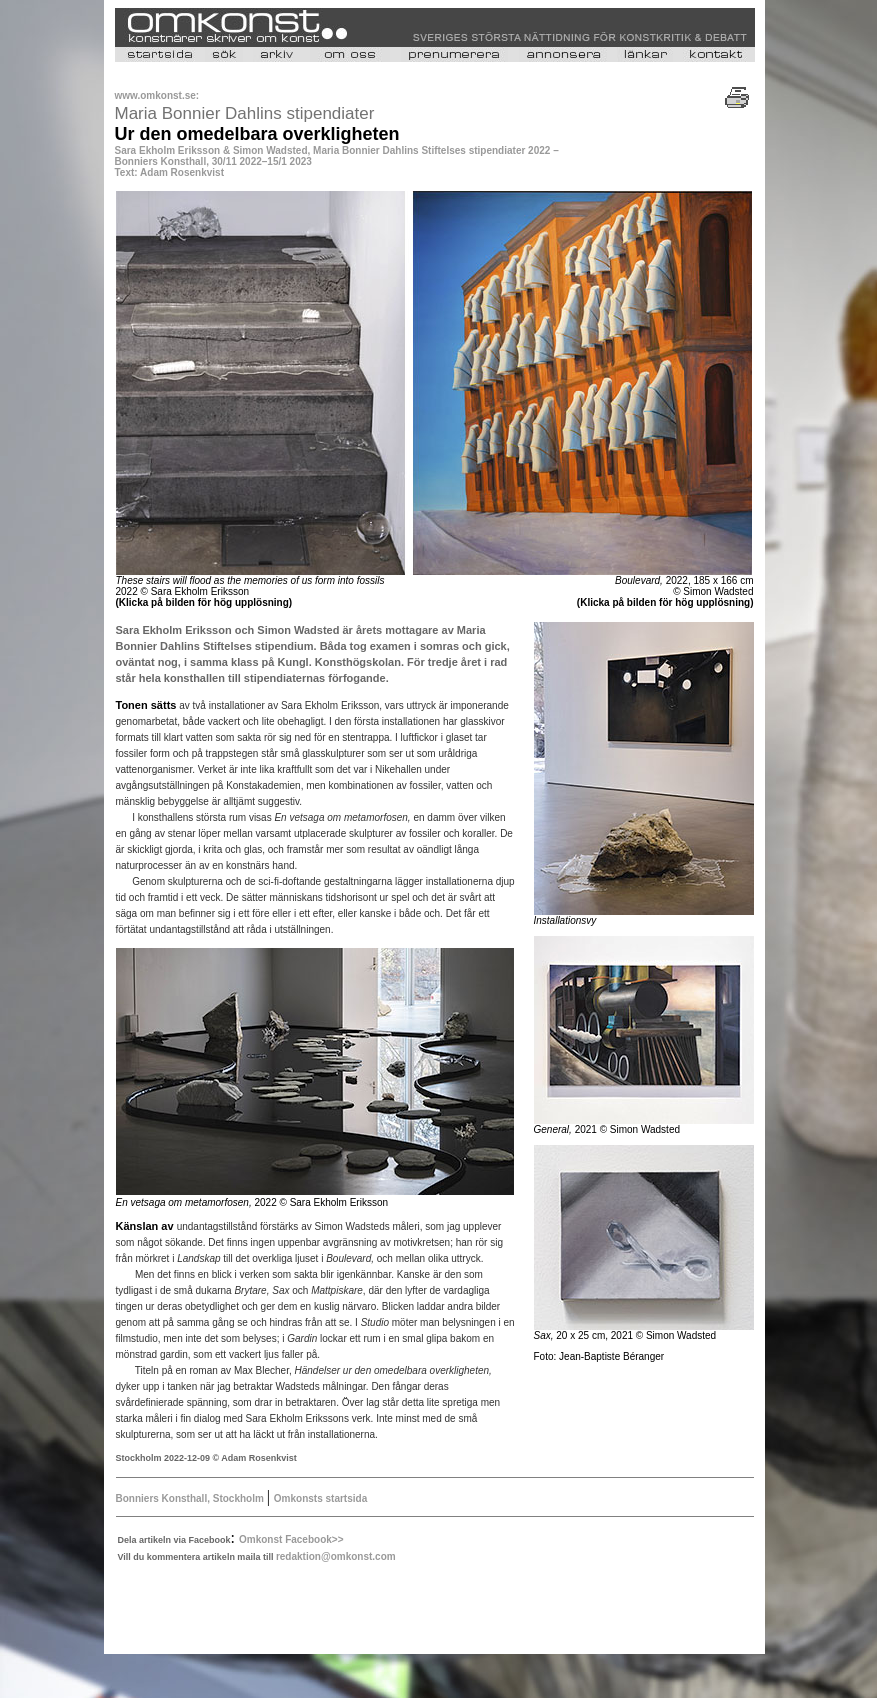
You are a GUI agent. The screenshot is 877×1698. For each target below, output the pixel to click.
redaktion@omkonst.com (336, 1556)
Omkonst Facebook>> (291, 1539)
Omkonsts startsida (320, 1498)
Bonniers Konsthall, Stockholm (191, 1498)
